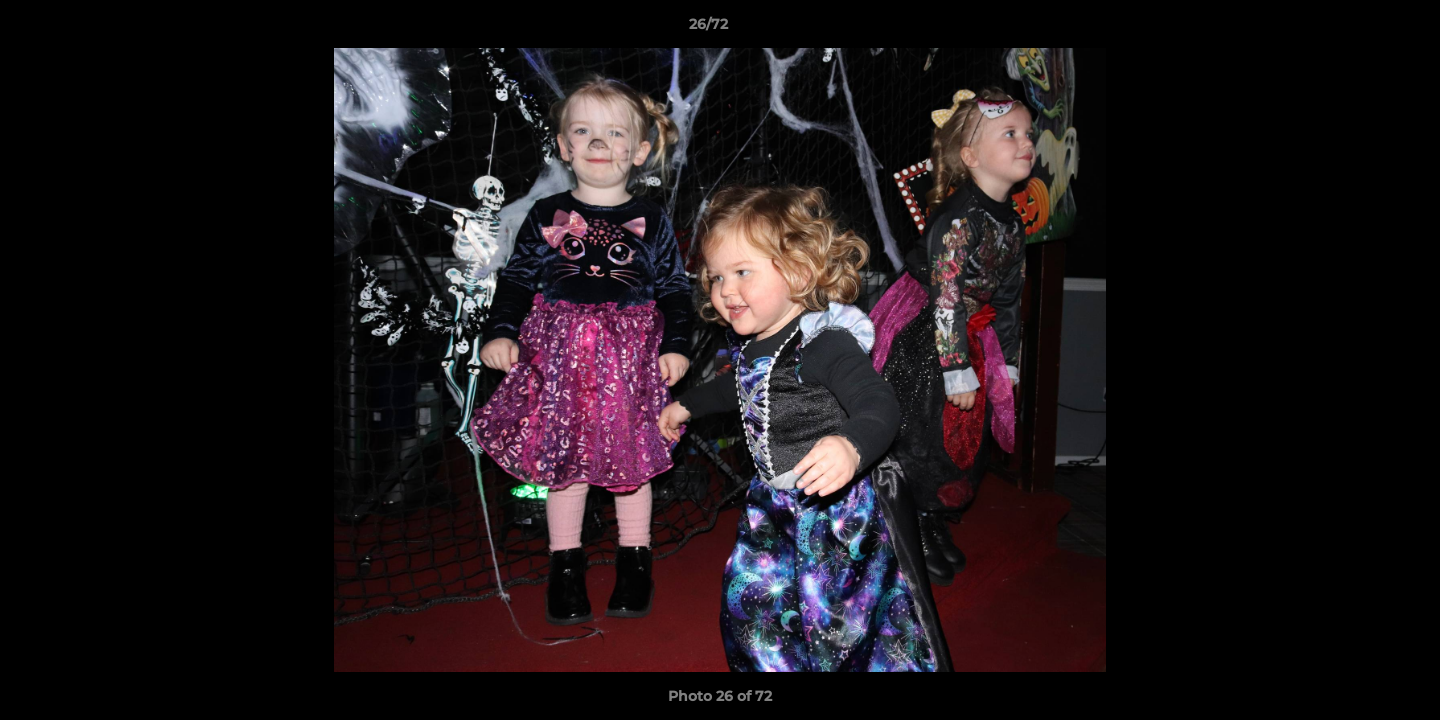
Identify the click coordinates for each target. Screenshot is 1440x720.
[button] (1356, 29)
